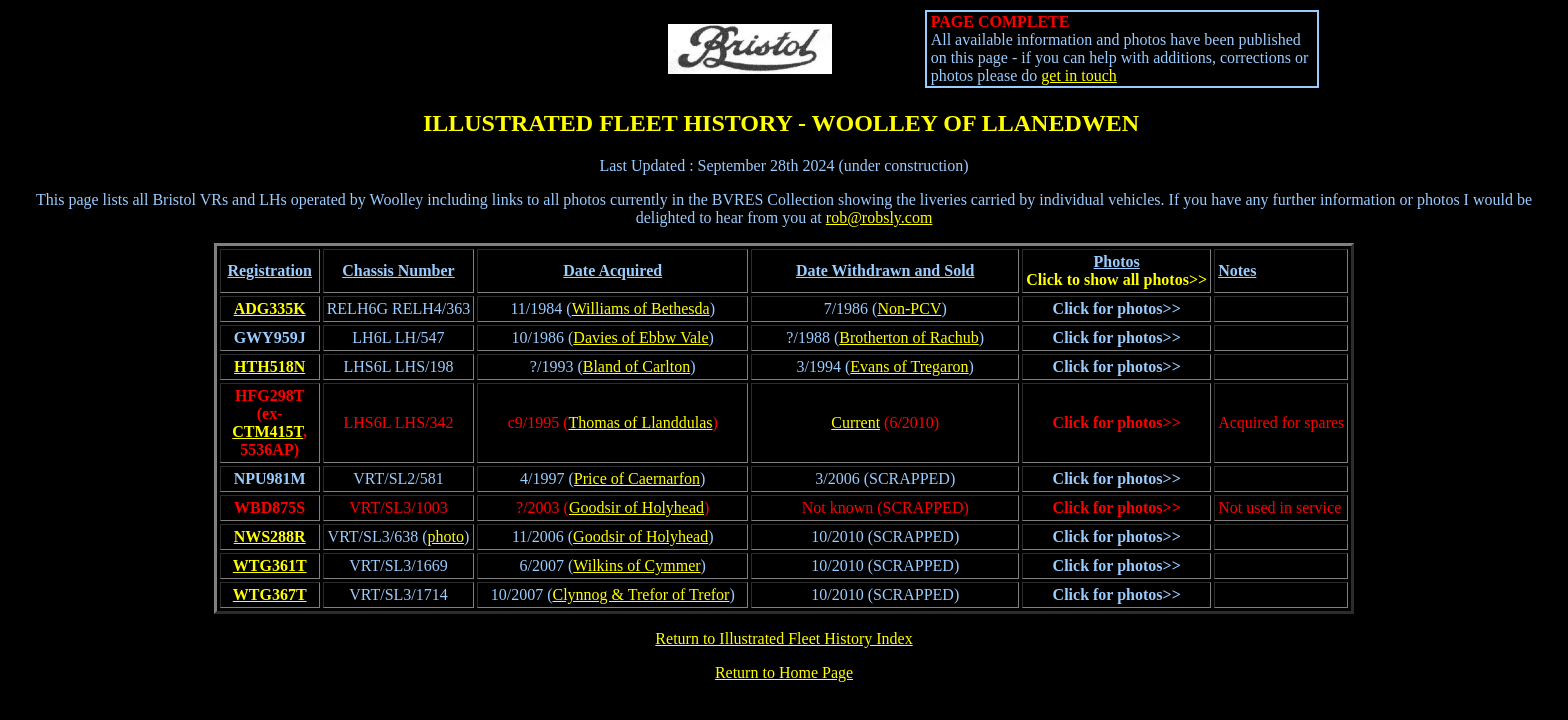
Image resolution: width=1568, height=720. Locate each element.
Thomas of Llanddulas (641, 422)
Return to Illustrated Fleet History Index (783, 638)
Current (855, 422)
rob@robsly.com (879, 217)
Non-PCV (909, 308)
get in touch (1079, 75)
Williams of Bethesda (641, 308)
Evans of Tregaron (909, 366)
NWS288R (270, 536)
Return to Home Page (784, 672)
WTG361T (270, 565)
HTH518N (269, 366)
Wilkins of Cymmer (636, 565)
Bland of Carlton (637, 366)
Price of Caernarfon (637, 478)
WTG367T (270, 594)
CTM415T (267, 431)
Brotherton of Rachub (909, 337)
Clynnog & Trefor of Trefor (640, 594)
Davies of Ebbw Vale (640, 337)
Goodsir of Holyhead (636, 507)
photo (446, 536)
